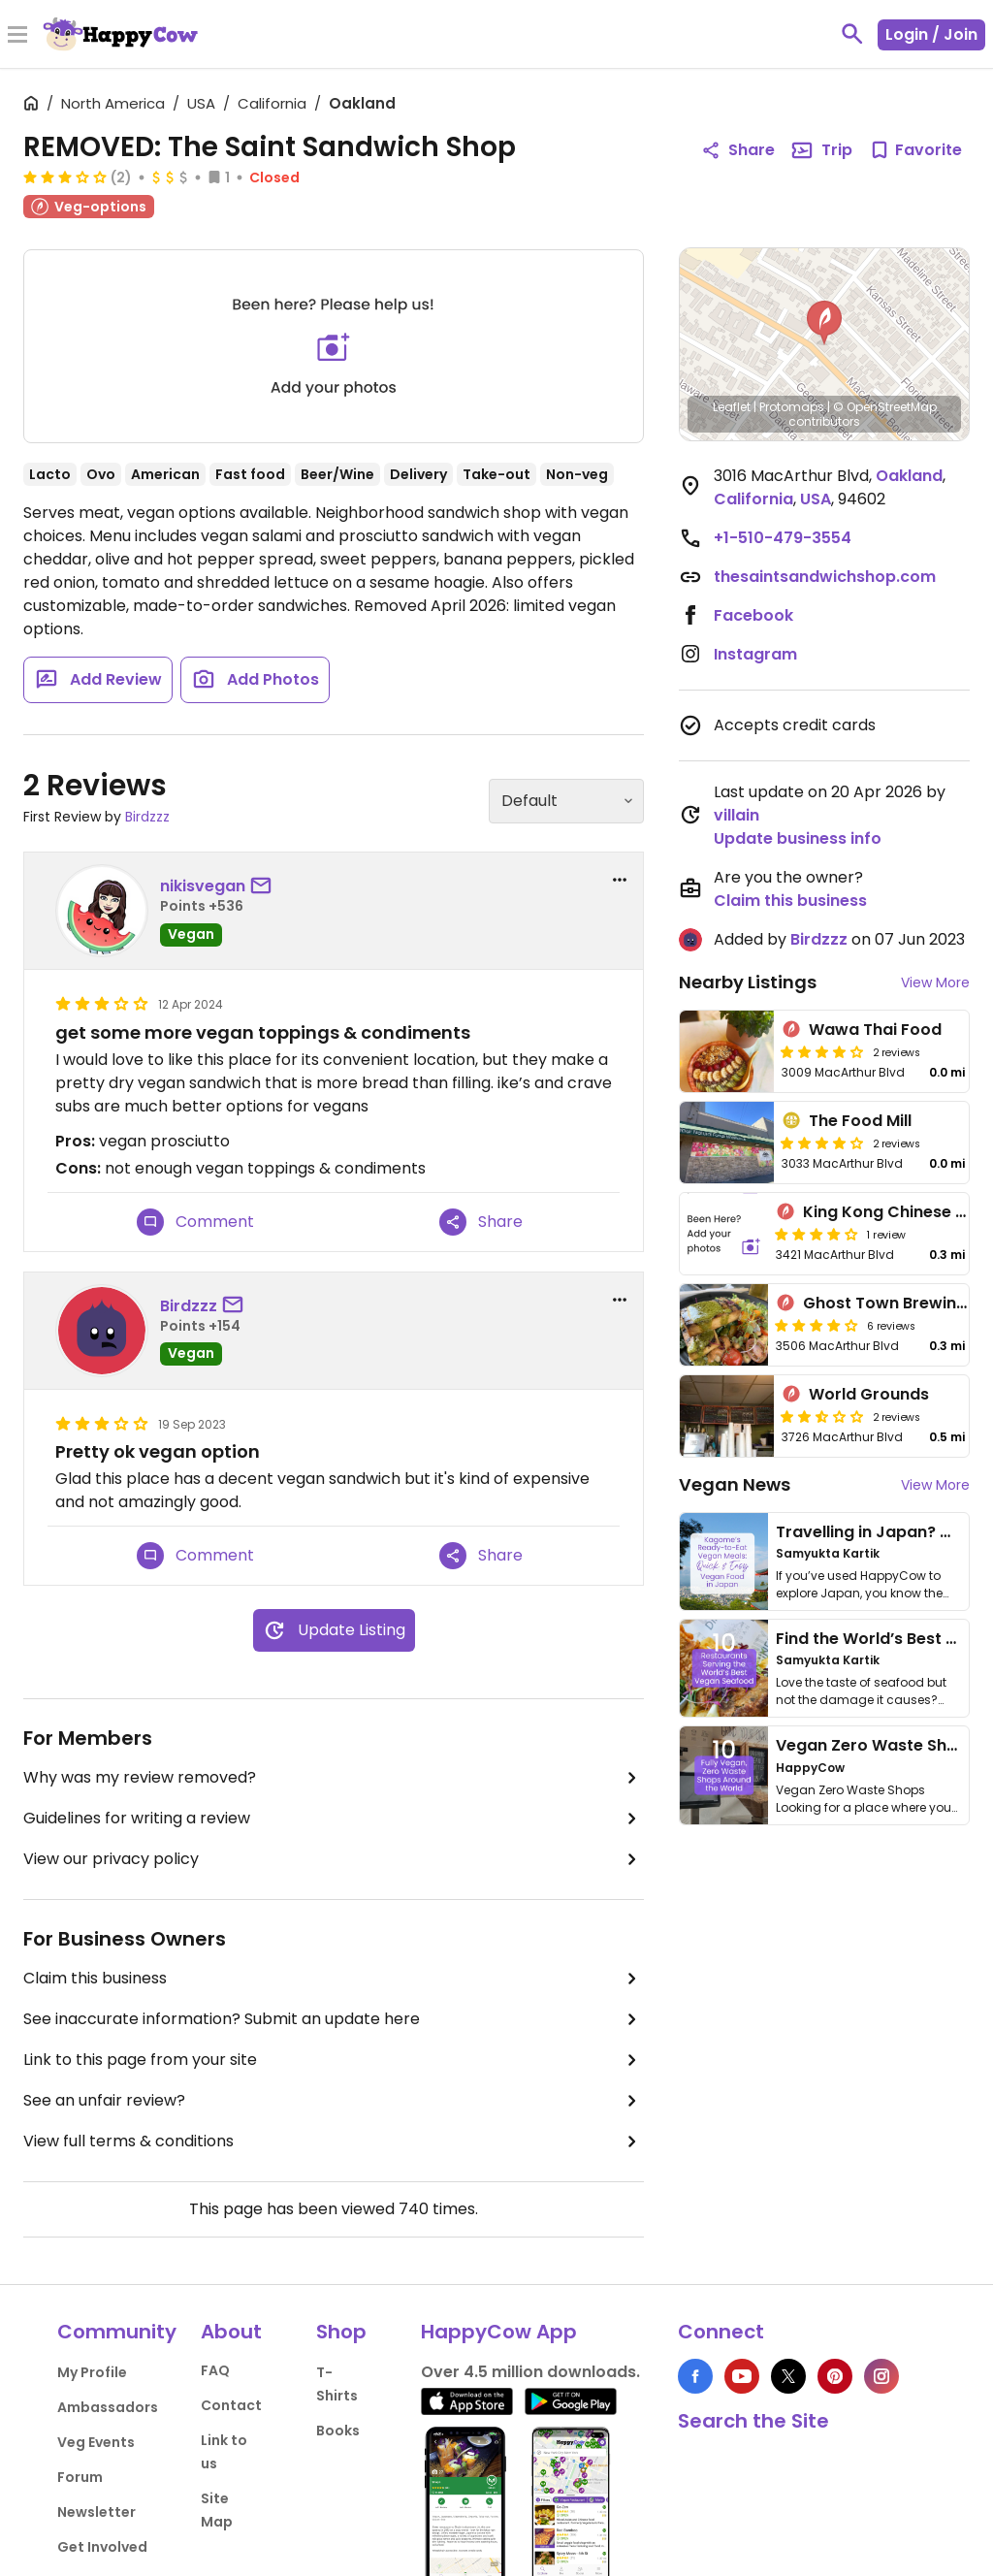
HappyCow (810, 1767)
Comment (195, 1222)
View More (935, 982)
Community (116, 2331)
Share (481, 1222)
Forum (80, 2477)
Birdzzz (147, 816)
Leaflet (732, 407)
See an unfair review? (333, 2100)
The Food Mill (860, 1121)
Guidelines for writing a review (333, 1818)
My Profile (92, 2372)
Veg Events (96, 2442)
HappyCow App (499, 2331)
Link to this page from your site (333, 2060)
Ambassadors (107, 2407)
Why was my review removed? (333, 1777)
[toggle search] (852, 34)
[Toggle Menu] (17, 35)
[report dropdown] (619, 879)
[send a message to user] (264, 886)
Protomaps (791, 407)
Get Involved (102, 2547)
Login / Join (931, 34)
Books (338, 2430)
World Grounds (869, 1394)
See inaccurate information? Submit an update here (333, 2019)
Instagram (755, 654)
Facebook (753, 615)
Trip (821, 150)
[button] (824, 323)
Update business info (797, 838)
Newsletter (96, 2512)
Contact (231, 2405)
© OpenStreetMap (885, 407)
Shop (341, 2331)
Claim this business (333, 1978)
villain (736, 815)
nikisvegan (202, 886)
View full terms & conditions (333, 2141)
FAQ (215, 2370)
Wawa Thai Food (875, 1029)
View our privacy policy (333, 1859)
